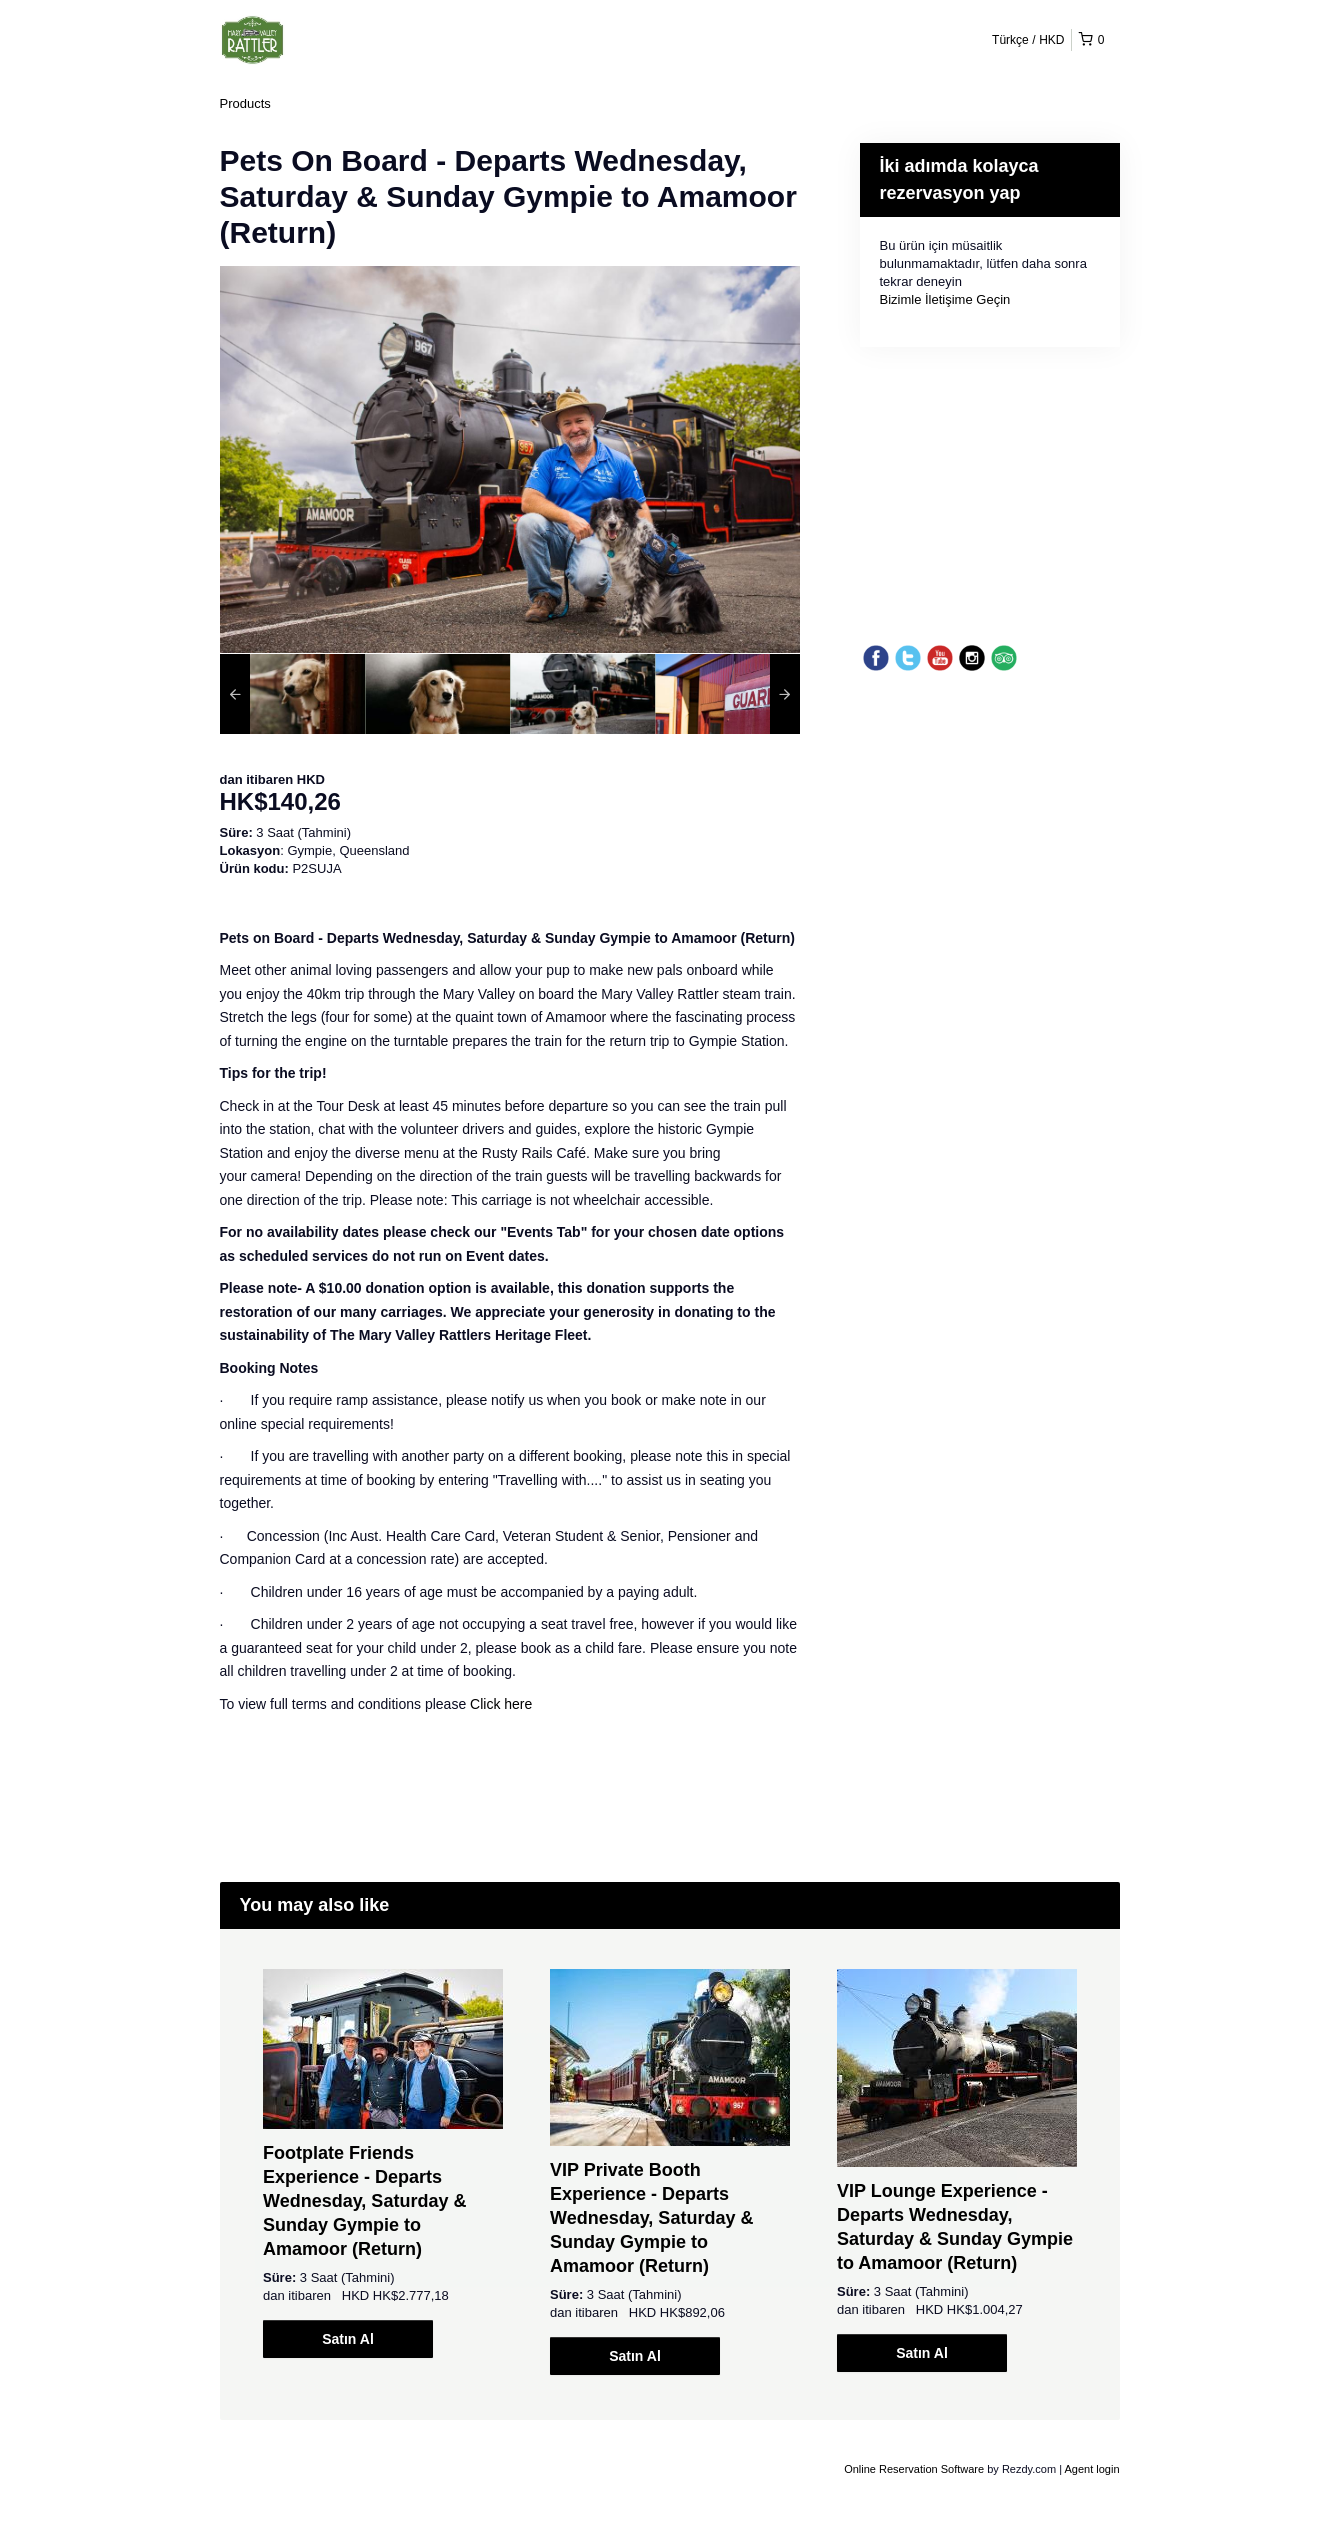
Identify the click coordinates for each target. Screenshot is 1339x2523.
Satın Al (348, 2339)
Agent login (1091, 2469)
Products (245, 103)
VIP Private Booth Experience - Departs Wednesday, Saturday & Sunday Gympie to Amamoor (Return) (651, 2218)
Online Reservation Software (914, 2469)
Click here (501, 1704)
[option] (292, 694)
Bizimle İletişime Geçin (945, 299)
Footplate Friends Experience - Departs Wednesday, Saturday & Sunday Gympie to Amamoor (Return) (364, 2201)
